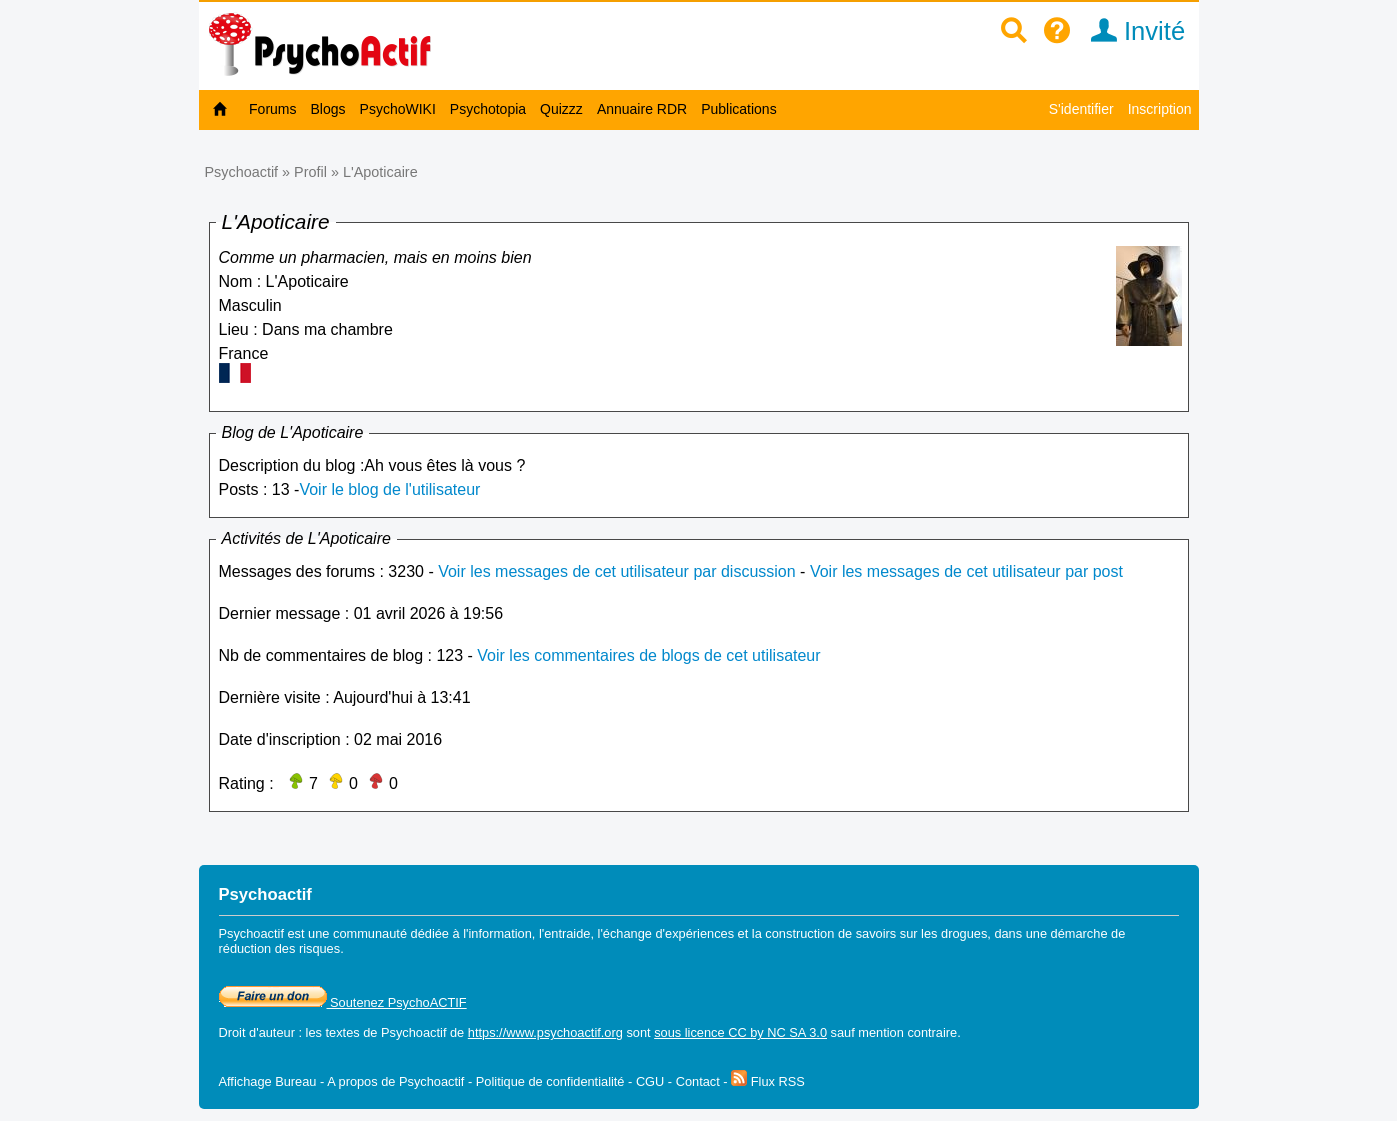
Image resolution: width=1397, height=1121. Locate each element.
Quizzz (561, 109)
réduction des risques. (281, 948)
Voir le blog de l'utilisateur (389, 489)
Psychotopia (488, 109)
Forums (272, 109)
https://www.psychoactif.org (545, 1032)
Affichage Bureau (268, 1081)
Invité (1131, 31)
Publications (739, 109)
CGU (650, 1081)
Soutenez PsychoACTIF (343, 1002)
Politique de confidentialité (550, 1081)
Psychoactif (242, 172)
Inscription (1160, 109)
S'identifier (1081, 109)
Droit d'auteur (257, 1032)
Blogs (328, 109)
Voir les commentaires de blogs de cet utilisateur (648, 655)
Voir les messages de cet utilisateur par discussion (617, 571)
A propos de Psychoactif (395, 1081)
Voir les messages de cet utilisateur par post (966, 571)
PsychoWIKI (398, 109)
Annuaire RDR (642, 109)
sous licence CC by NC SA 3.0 (740, 1032)
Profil (310, 172)
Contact (698, 1081)
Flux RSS (768, 1081)
